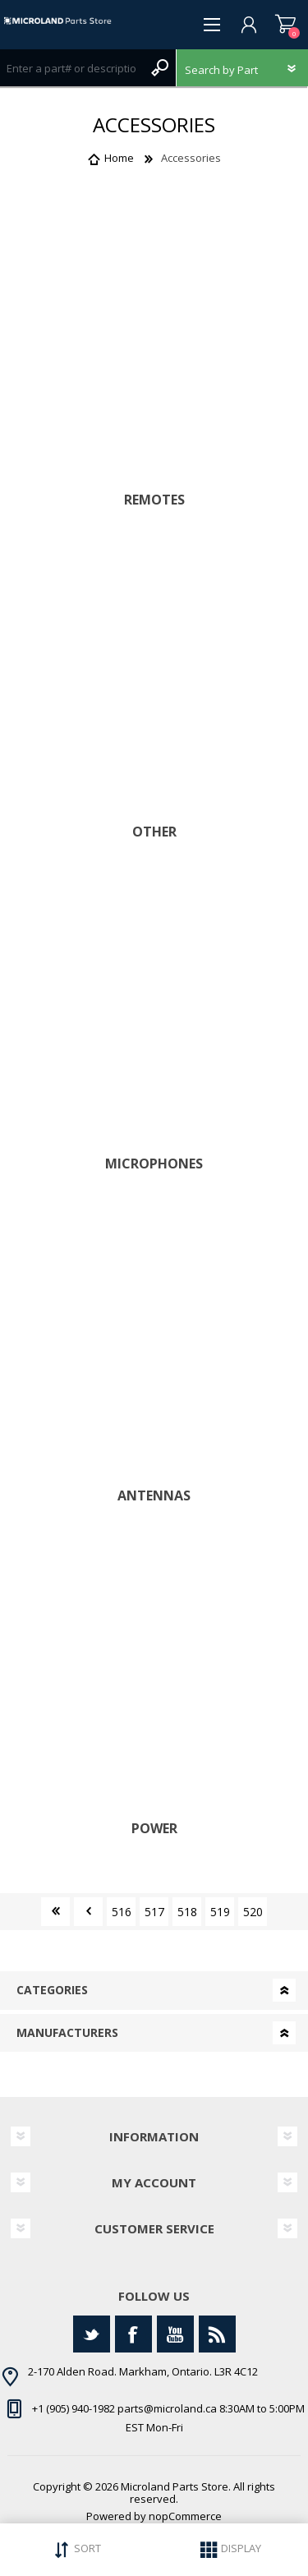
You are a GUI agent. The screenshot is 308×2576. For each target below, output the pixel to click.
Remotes (154, 500)
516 (121, 1911)
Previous (88, 1911)
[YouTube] (175, 2334)
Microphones (154, 1164)
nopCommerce (185, 2516)
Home (119, 157)
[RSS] (217, 2334)
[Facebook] (133, 2334)
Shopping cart (285, 25)
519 (220, 1911)
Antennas (154, 1496)
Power (154, 1828)
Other (154, 832)
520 (253, 1911)
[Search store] (71, 67)
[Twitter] (91, 2334)
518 (187, 1911)
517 (154, 1911)
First (55, 1911)
